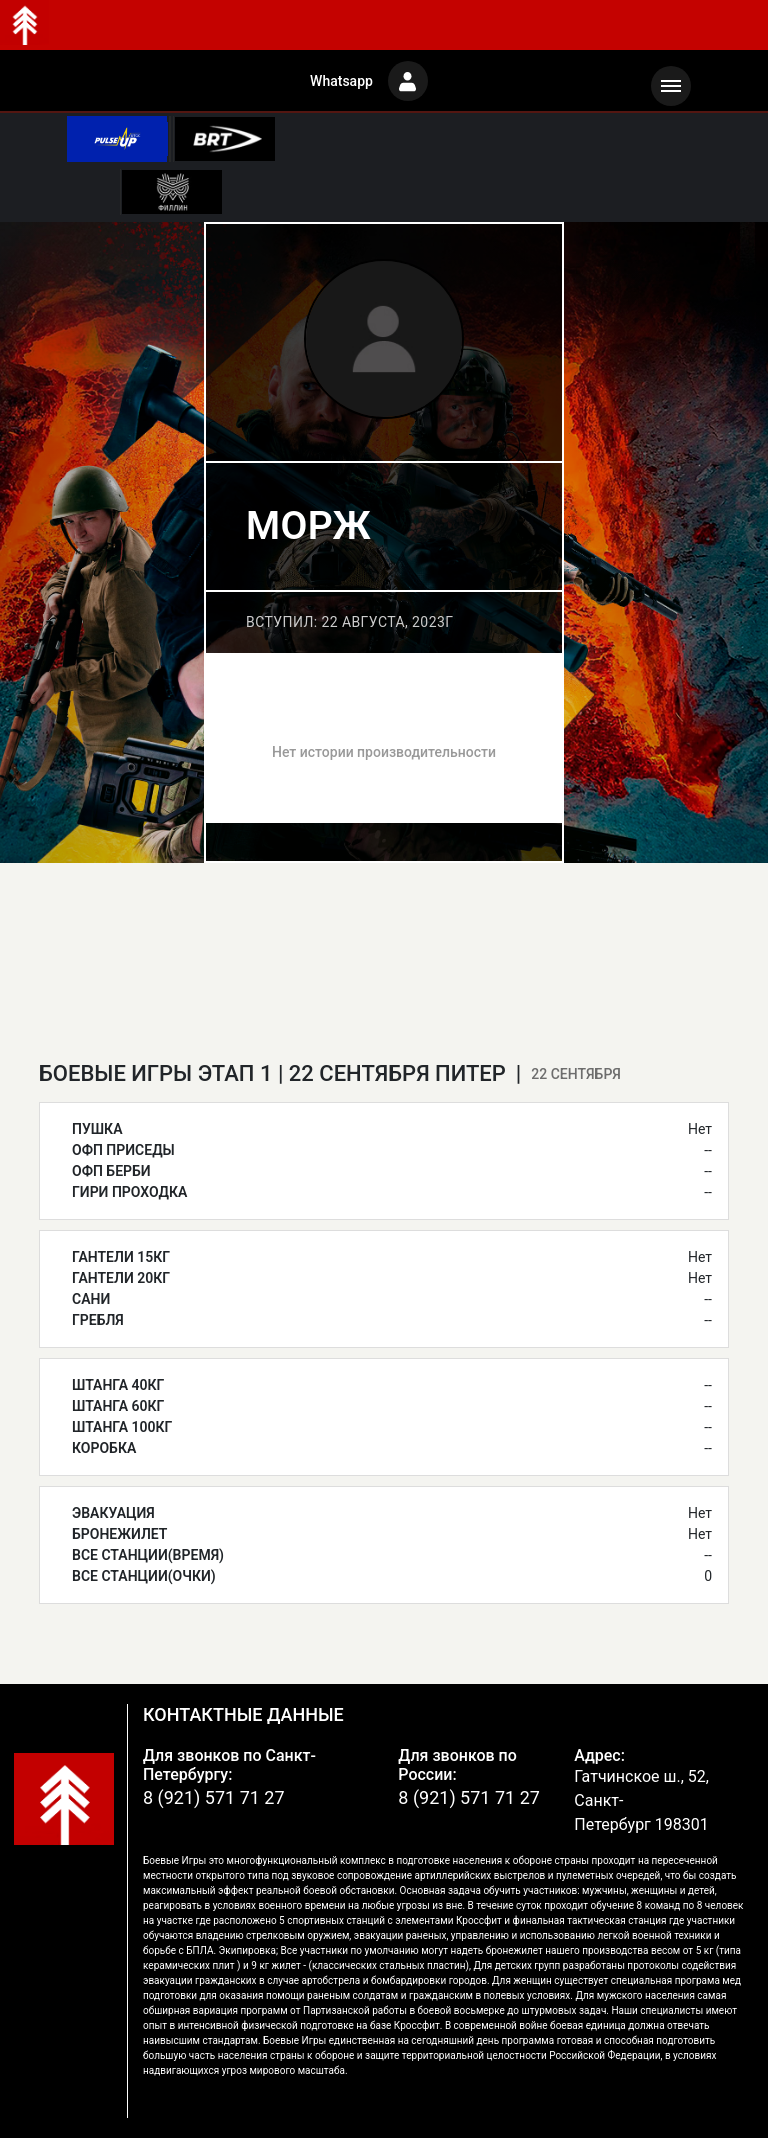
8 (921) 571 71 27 (214, 1797)
